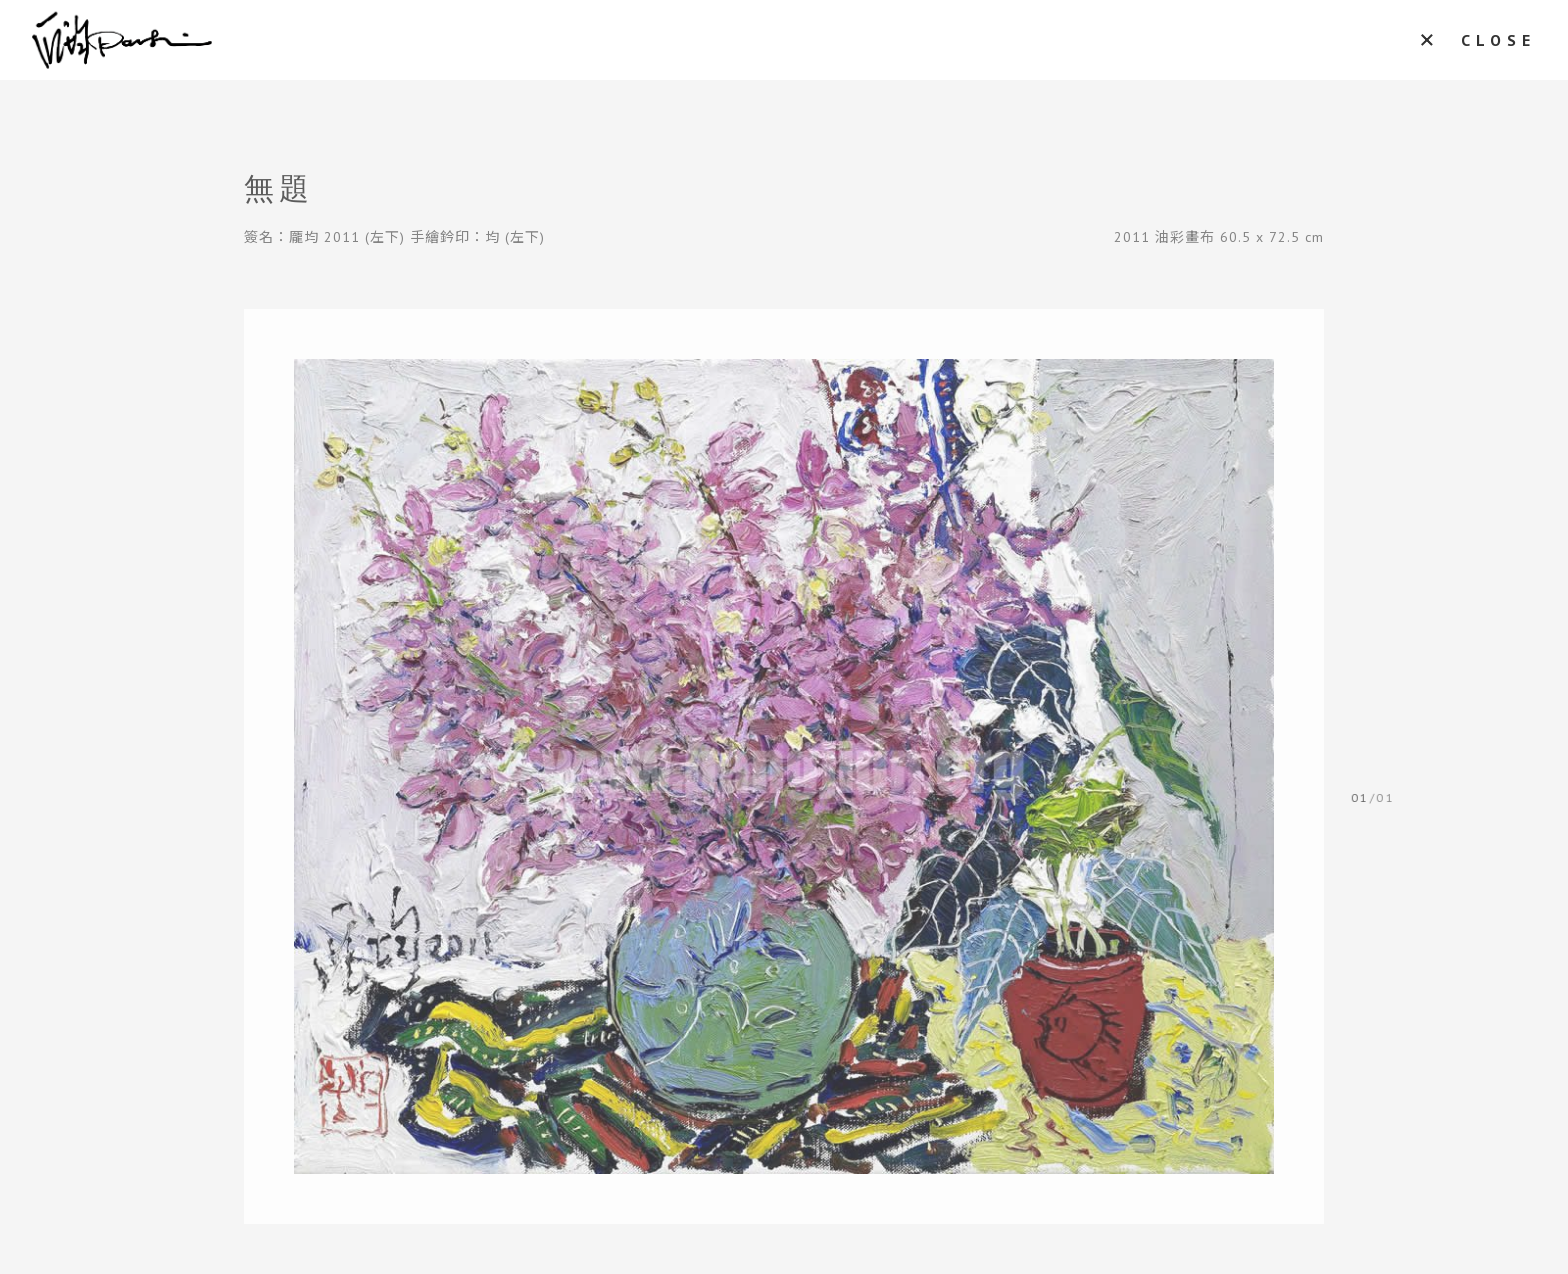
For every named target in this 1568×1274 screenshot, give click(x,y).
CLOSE (1498, 40)
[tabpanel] (784, 766)
